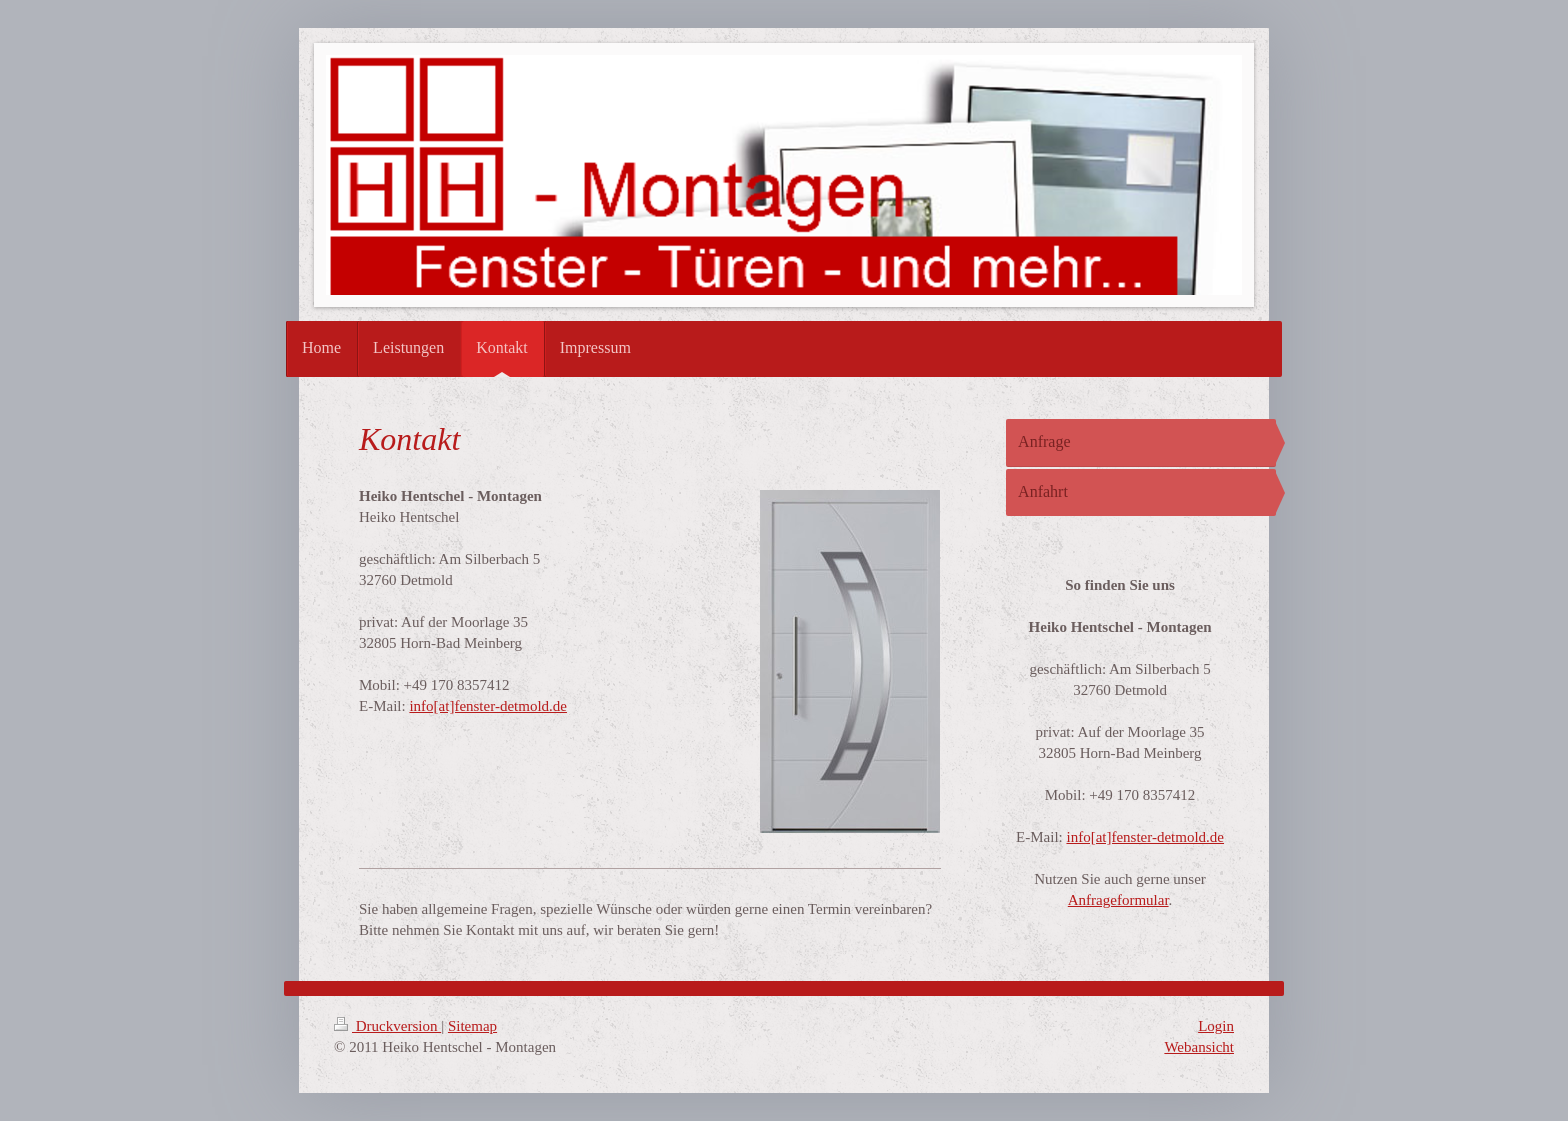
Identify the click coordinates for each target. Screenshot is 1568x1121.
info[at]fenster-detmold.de (488, 706)
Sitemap (472, 1026)
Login (1216, 1026)
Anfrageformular (1118, 900)
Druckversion (387, 1026)
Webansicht (1199, 1047)
